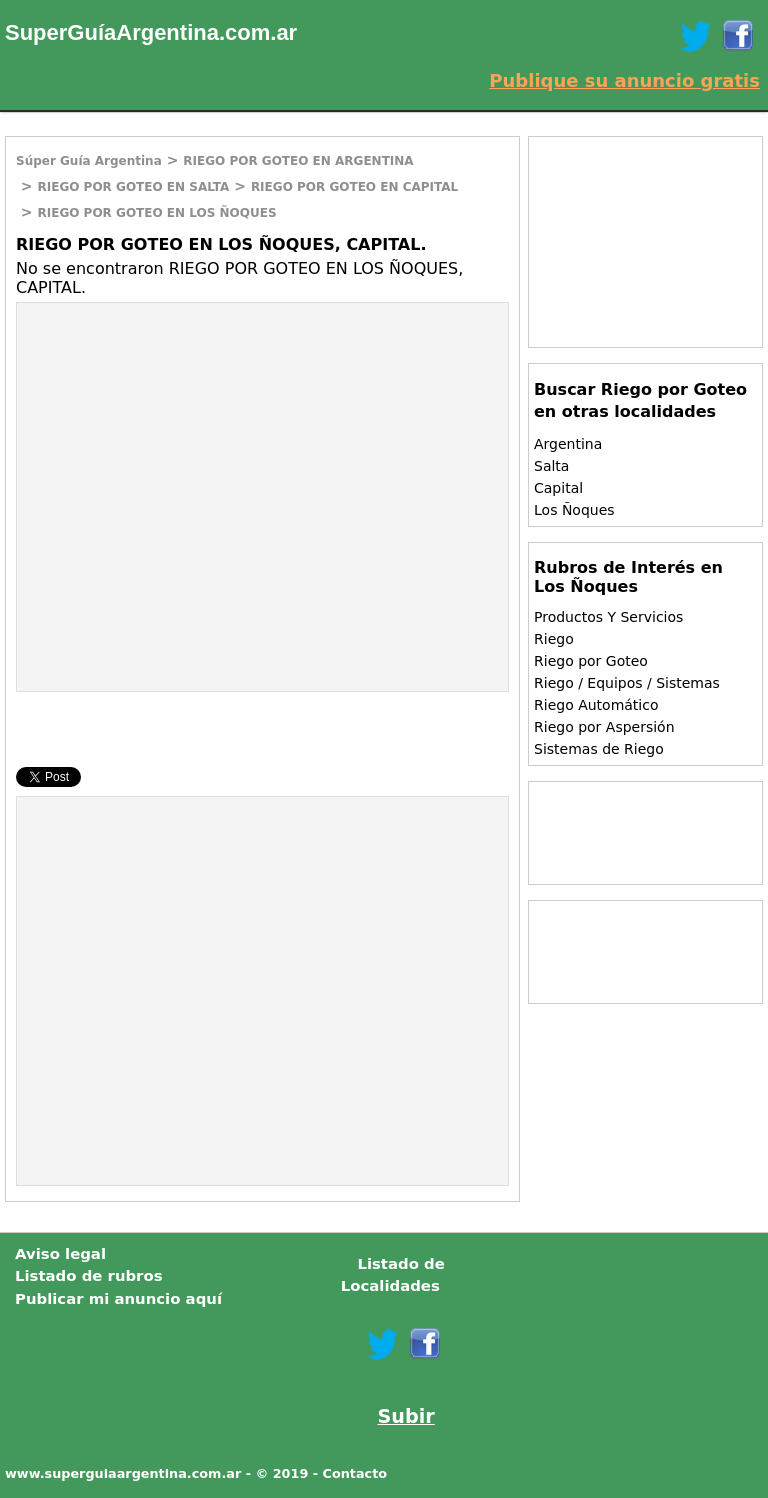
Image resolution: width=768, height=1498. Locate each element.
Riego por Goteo (591, 661)
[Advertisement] (185, 448)
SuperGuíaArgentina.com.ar (151, 32)
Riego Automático (596, 705)
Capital (558, 488)
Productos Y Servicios (608, 617)
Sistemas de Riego (599, 749)
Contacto (355, 1473)
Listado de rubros (89, 1276)
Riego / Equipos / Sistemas (627, 683)
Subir (406, 1416)
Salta (551, 466)
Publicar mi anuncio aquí (118, 1299)
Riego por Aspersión (604, 727)
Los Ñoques (574, 510)
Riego (554, 639)
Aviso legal (60, 1254)
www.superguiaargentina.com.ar (123, 1473)
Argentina (568, 444)
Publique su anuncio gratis (624, 80)
